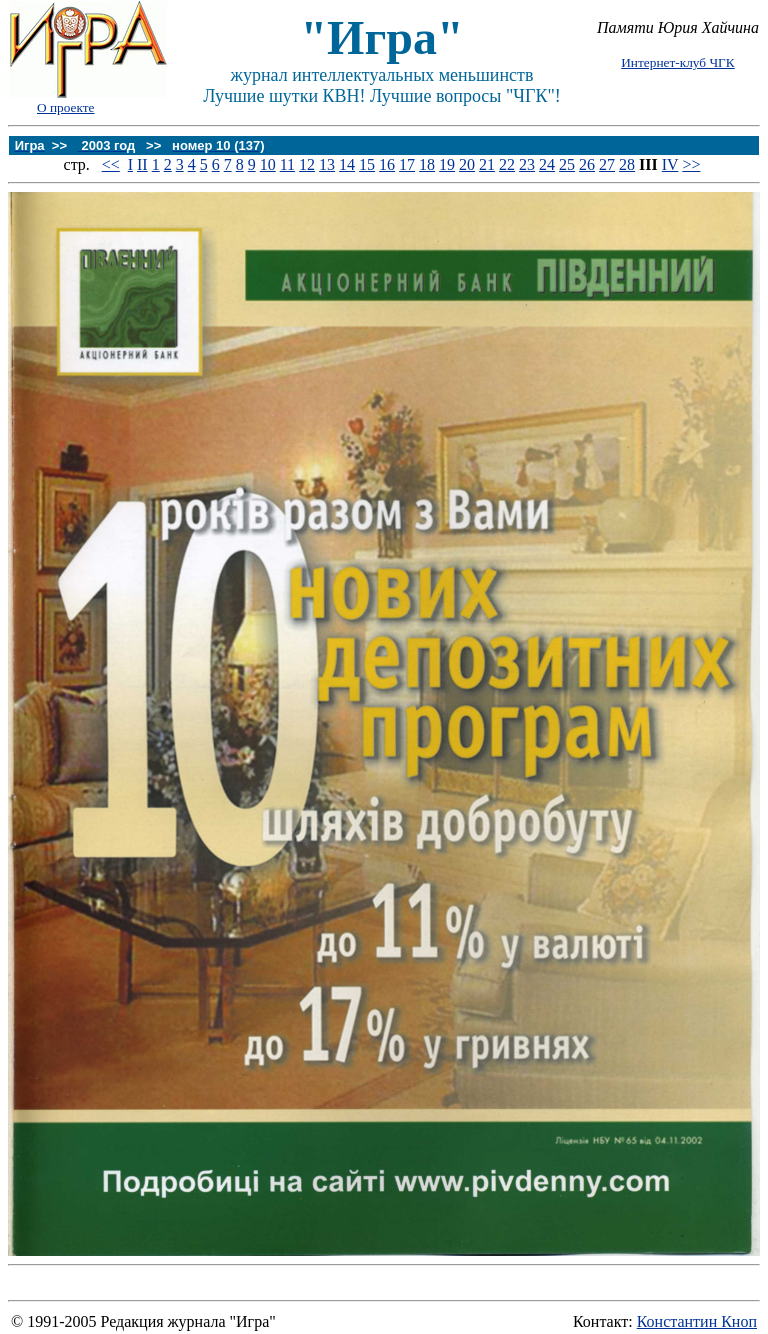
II (142, 164)
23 (527, 164)
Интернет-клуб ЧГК (677, 62)
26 (587, 164)
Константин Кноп (697, 1321)
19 (447, 164)
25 (567, 164)
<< (111, 164)
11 (287, 164)
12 (307, 164)
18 (427, 164)
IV (670, 164)
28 (627, 164)
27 (607, 164)
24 (547, 164)
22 (507, 164)
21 (487, 164)
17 (407, 164)
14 (347, 164)
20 (467, 164)
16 (387, 164)
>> (691, 164)
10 (268, 164)
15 (367, 164)
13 (327, 164)
